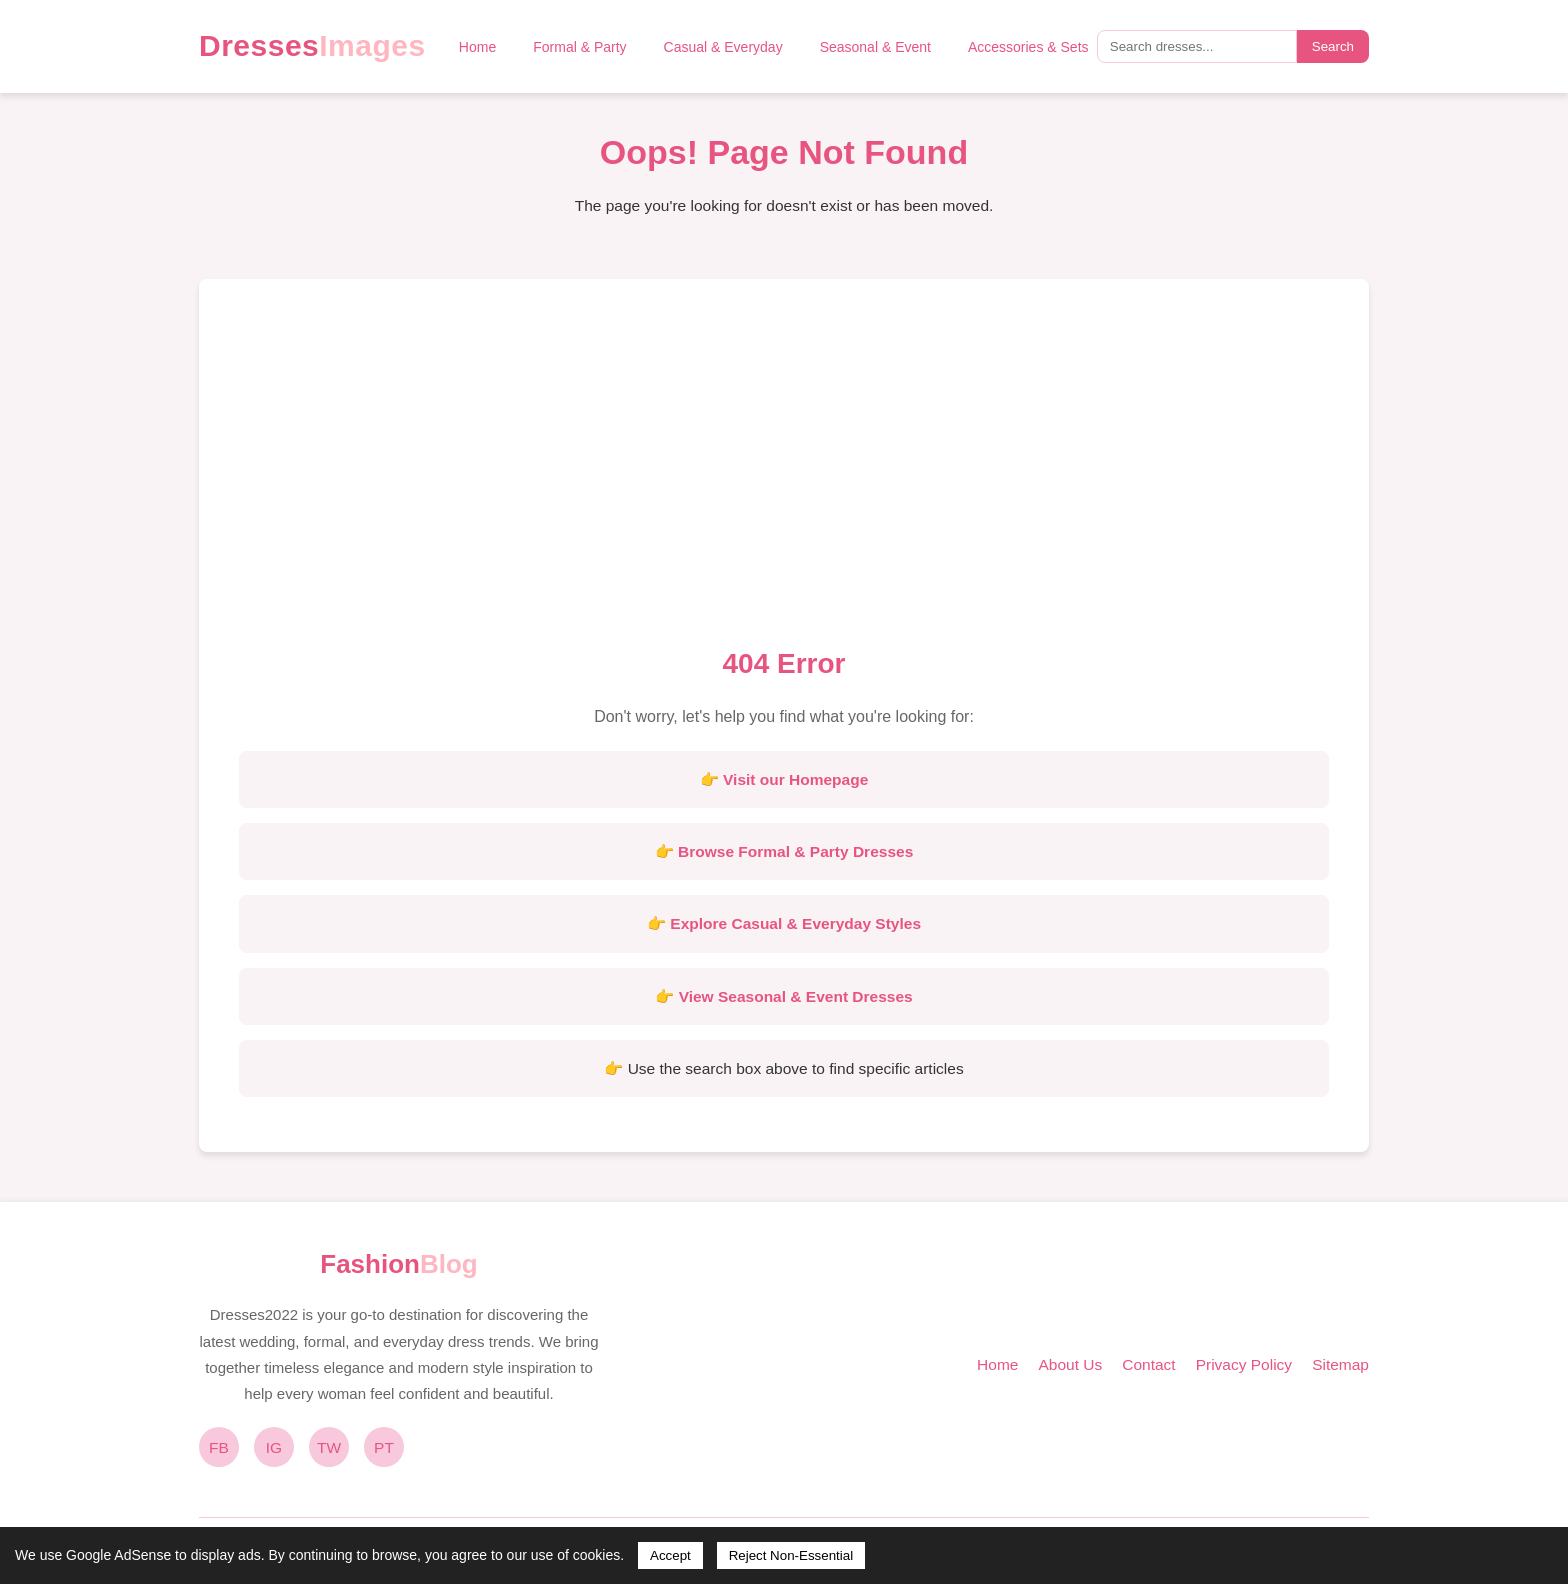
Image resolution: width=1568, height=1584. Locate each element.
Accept (670, 1555)
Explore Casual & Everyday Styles (795, 923)
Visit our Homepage (795, 779)
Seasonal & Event (875, 47)
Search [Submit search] (1333, 46)
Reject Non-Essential (791, 1555)
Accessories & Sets (1028, 47)
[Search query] (1197, 46)
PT (384, 1447)
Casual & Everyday (723, 47)
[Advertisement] (784, 469)
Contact (1148, 1364)
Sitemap (1340, 1364)
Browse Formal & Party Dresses (795, 851)
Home (477, 47)
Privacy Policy (1244, 1364)
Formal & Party (579, 47)
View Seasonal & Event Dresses (796, 996)
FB (219, 1447)
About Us (1070, 1364)
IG (274, 1447)
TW (329, 1447)
